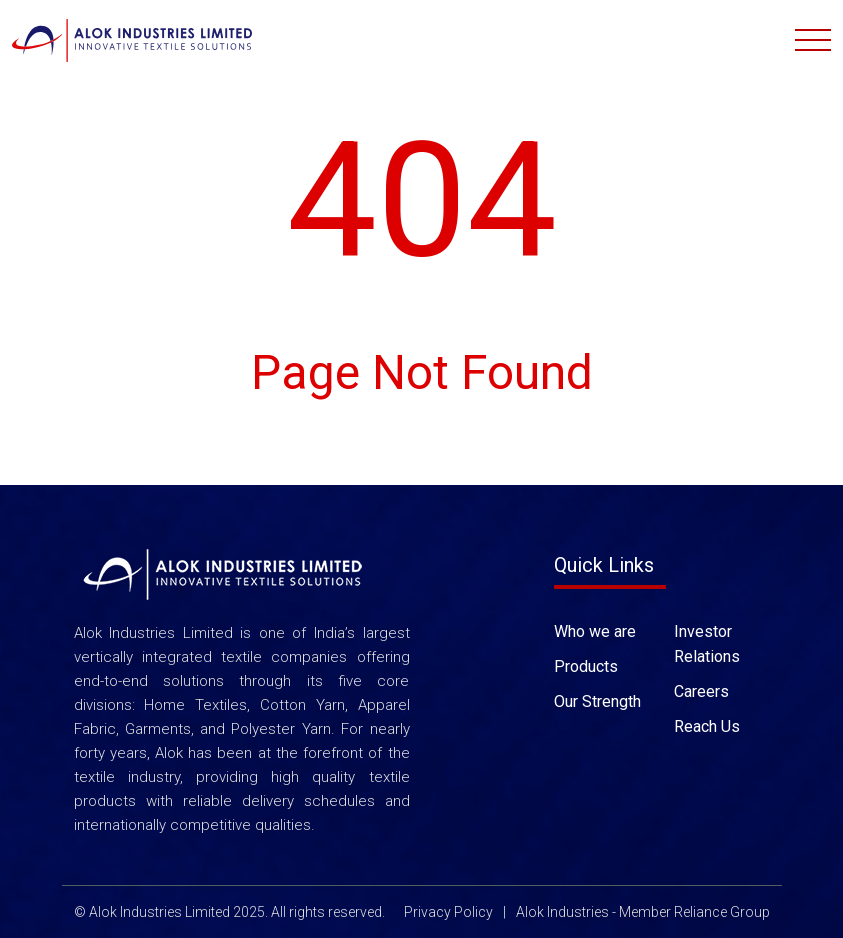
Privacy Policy (448, 912)
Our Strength (597, 700)
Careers (701, 690)
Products (586, 665)
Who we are (595, 630)
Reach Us (707, 725)
